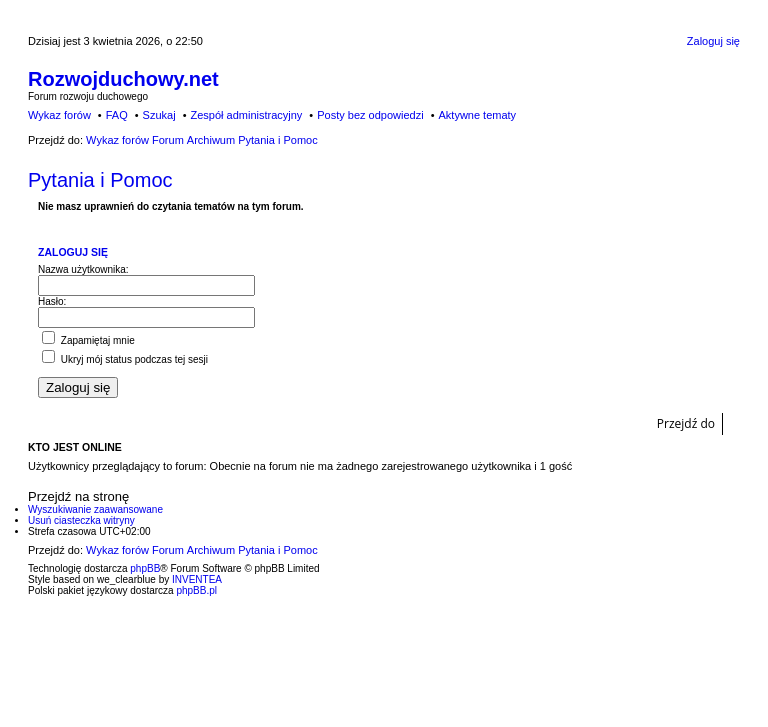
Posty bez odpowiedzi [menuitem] (370, 115)
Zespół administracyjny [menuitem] (246, 115)
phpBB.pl (196, 590)
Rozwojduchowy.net (123, 79)
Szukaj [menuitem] (159, 115)
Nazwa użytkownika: (83, 269)
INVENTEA (197, 579)
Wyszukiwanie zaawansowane (95, 509)
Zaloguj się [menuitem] (713, 41)
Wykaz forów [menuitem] (59, 115)
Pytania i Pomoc (100, 180)
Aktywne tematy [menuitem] (477, 115)
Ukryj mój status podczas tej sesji (125, 359)
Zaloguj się (73, 252)
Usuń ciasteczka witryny (81, 520)
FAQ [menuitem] (117, 115)
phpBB (145, 568)
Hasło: (52, 301)
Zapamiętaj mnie (88, 340)
